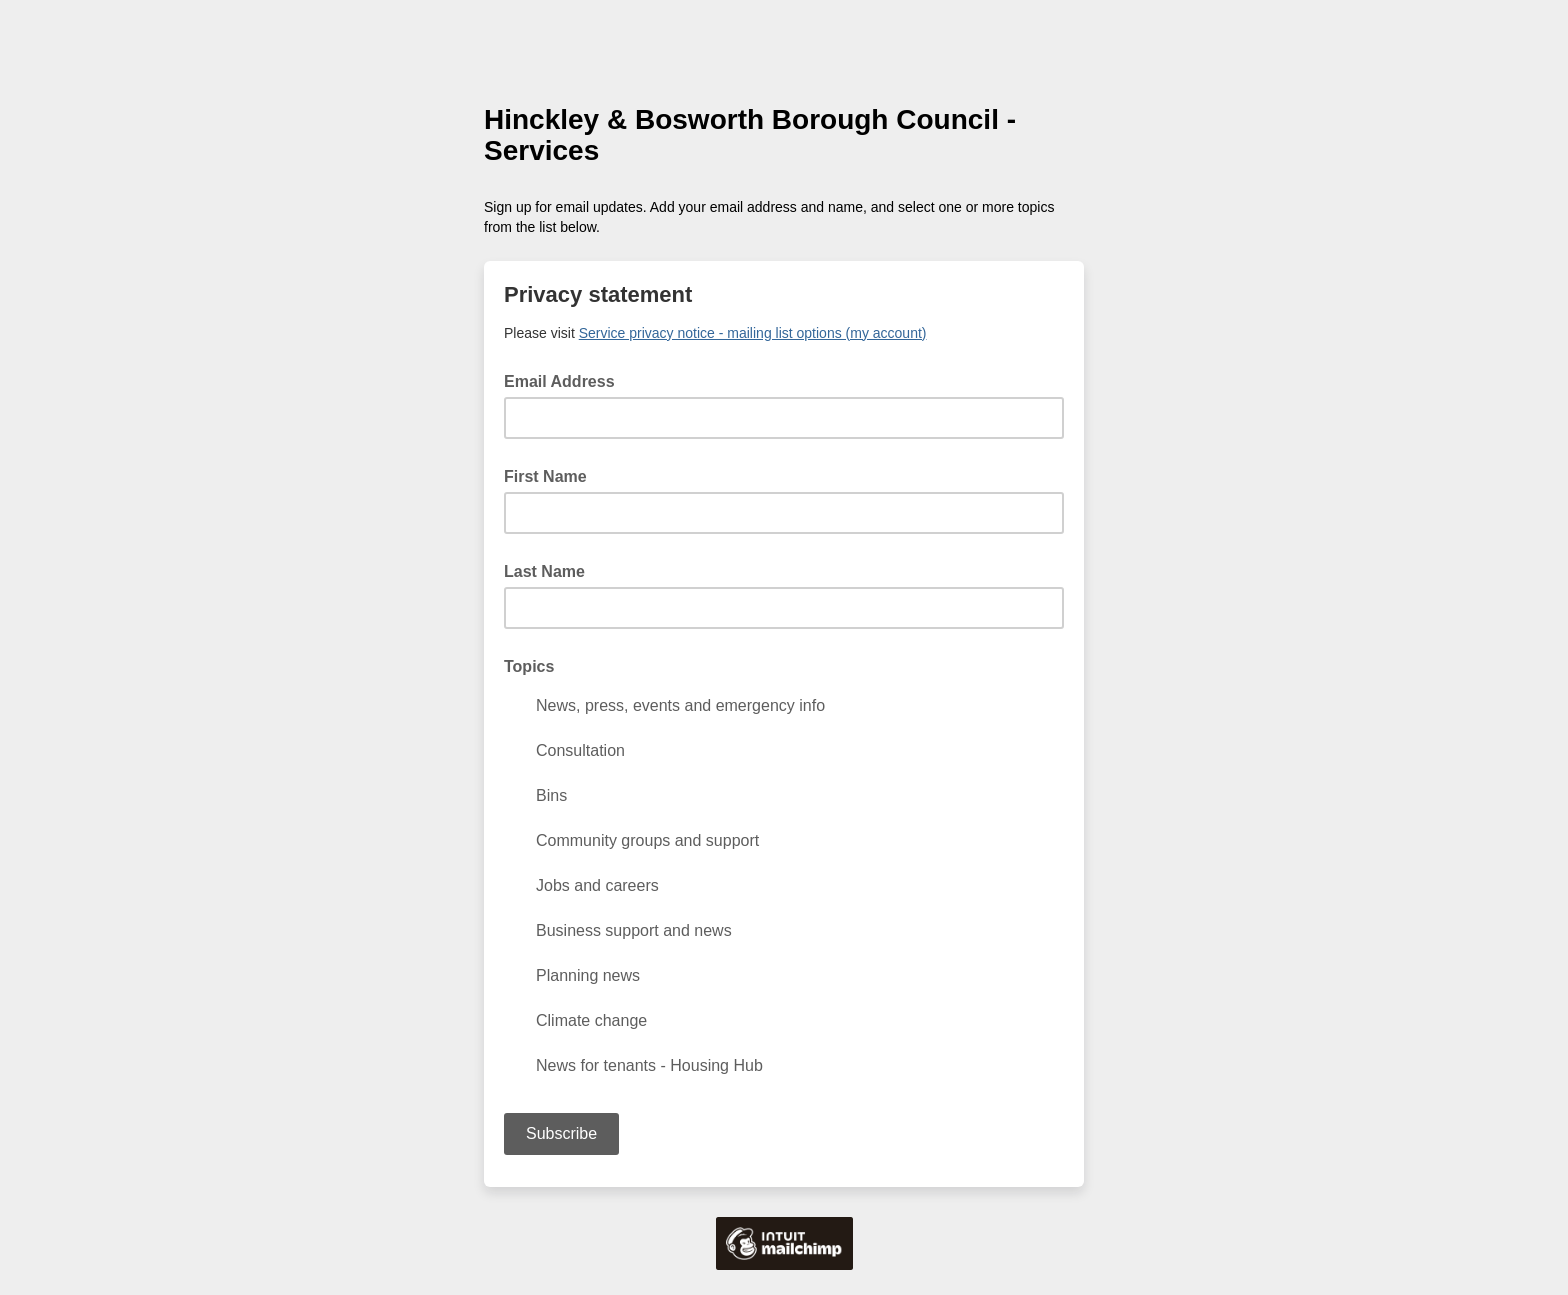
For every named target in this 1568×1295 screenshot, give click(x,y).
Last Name (544, 571)
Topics (529, 666)
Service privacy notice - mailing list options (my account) (753, 333)
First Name (545, 476)
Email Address (565, 380)
